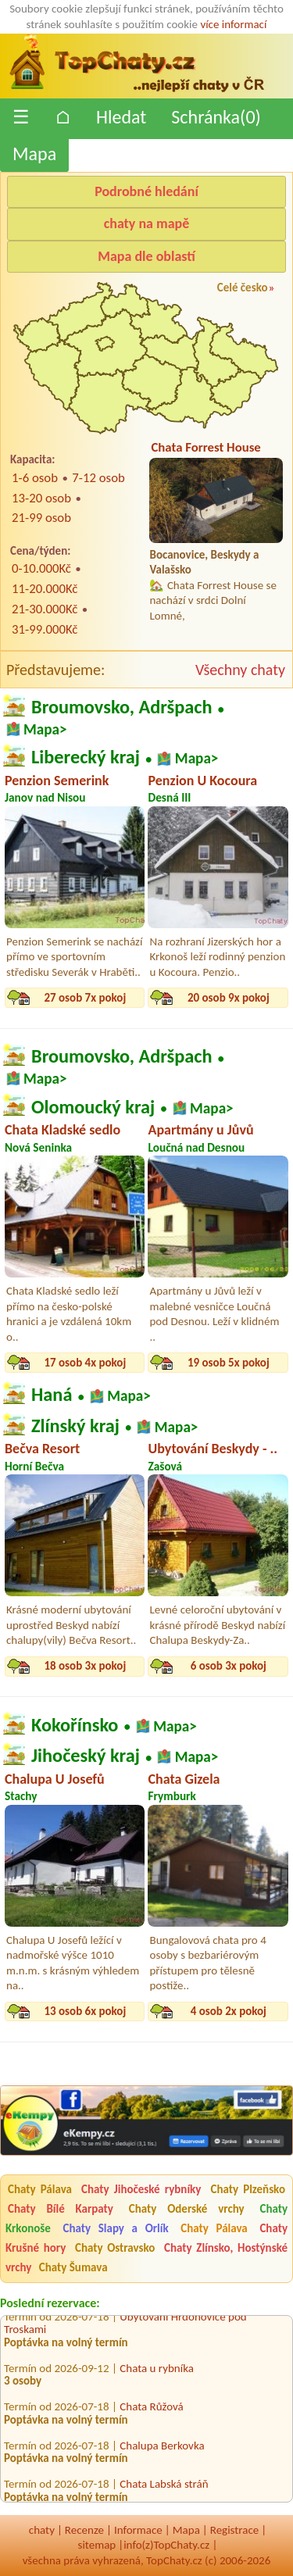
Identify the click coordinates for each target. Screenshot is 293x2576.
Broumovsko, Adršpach (122, 707)
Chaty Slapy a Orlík (116, 2228)
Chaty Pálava (40, 2189)
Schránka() (216, 116)
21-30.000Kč (44, 609)
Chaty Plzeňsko (248, 2189)
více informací (233, 24)
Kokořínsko (74, 1724)
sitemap (97, 2545)
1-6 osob (35, 478)
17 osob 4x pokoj (85, 1363)
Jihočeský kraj (85, 1755)
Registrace (234, 2530)
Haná (51, 1394)
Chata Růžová (152, 2408)
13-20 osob (41, 498)
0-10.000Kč (41, 568)
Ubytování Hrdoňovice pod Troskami (125, 2324)
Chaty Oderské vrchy (187, 2209)
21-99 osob (41, 517)
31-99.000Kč (44, 629)
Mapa (34, 153)
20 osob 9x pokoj (229, 998)
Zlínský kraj (75, 1425)
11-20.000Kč (44, 589)
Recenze (84, 2530)
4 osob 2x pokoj (228, 2011)
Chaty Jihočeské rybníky (141, 2189)
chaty (42, 2530)
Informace (138, 2530)
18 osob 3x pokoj (85, 1666)
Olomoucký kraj (93, 1106)
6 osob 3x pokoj (228, 1666)
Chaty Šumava (73, 2267)
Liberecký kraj (85, 757)
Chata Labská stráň (164, 2485)
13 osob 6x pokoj (85, 2011)
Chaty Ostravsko (115, 2248)
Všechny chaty (240, 669)
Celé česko (242, 287)
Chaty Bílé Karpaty (60, 2209)
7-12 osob (98, 478)
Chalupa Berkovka (162, 2447)
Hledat (121, 116)
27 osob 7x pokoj (85, 998)
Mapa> (45, 729)
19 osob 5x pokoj (229, 1363)
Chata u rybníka (157, 2370)
